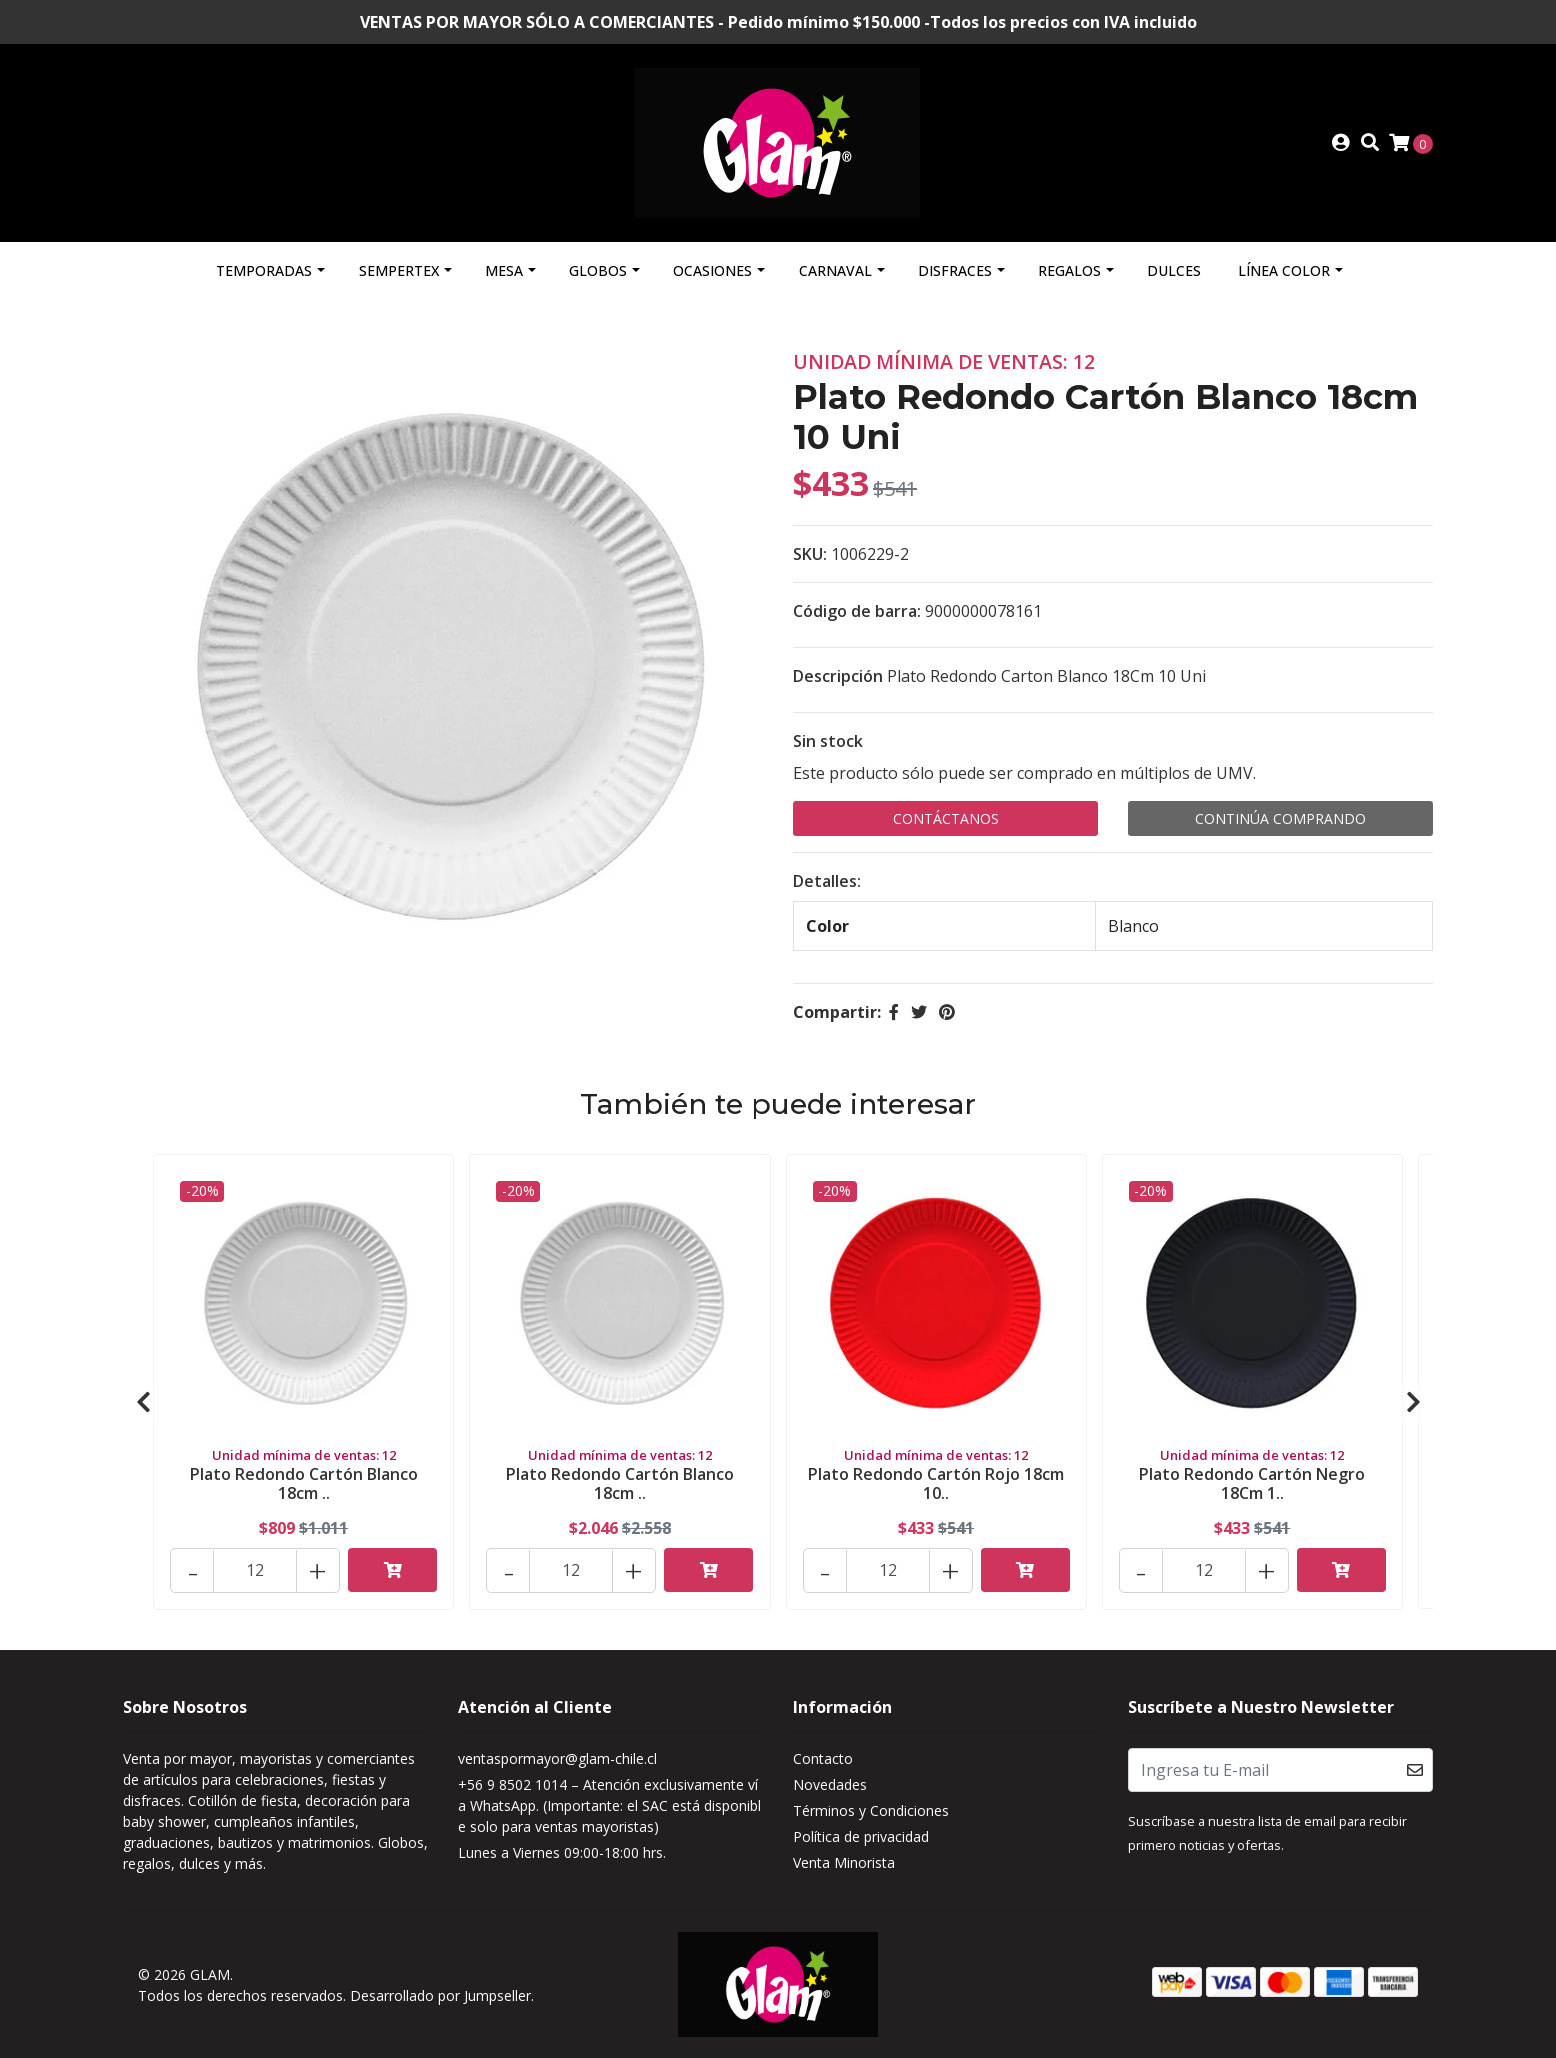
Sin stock (828, 741)
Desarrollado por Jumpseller (440, 1995)
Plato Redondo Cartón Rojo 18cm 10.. (936, 1483)
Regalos (1069, 270)
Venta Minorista (844, 1862)
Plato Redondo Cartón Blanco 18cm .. (304, 1483)
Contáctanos (946, 818)
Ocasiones (712, 270)
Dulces (1174, 270)
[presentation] (143, 1402)
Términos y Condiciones (871, 1810)
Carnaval (835, 270)
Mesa (504, 270)
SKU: (810, 554)
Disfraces (955, 270)
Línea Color (1284, 270)
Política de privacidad (861, 1836)
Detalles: (827, 881)
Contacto (823, 1758)
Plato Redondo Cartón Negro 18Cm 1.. (1252, 1483)
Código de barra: (857, 611)
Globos (598, 270)
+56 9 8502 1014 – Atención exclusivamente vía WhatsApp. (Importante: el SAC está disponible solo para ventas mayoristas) (609, 1805)
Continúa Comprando (1280, 818)
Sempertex (399, 270)
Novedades (830, 1784)
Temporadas (264, 270)
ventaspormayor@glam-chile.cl (557, 1758)
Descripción (838, 676)
